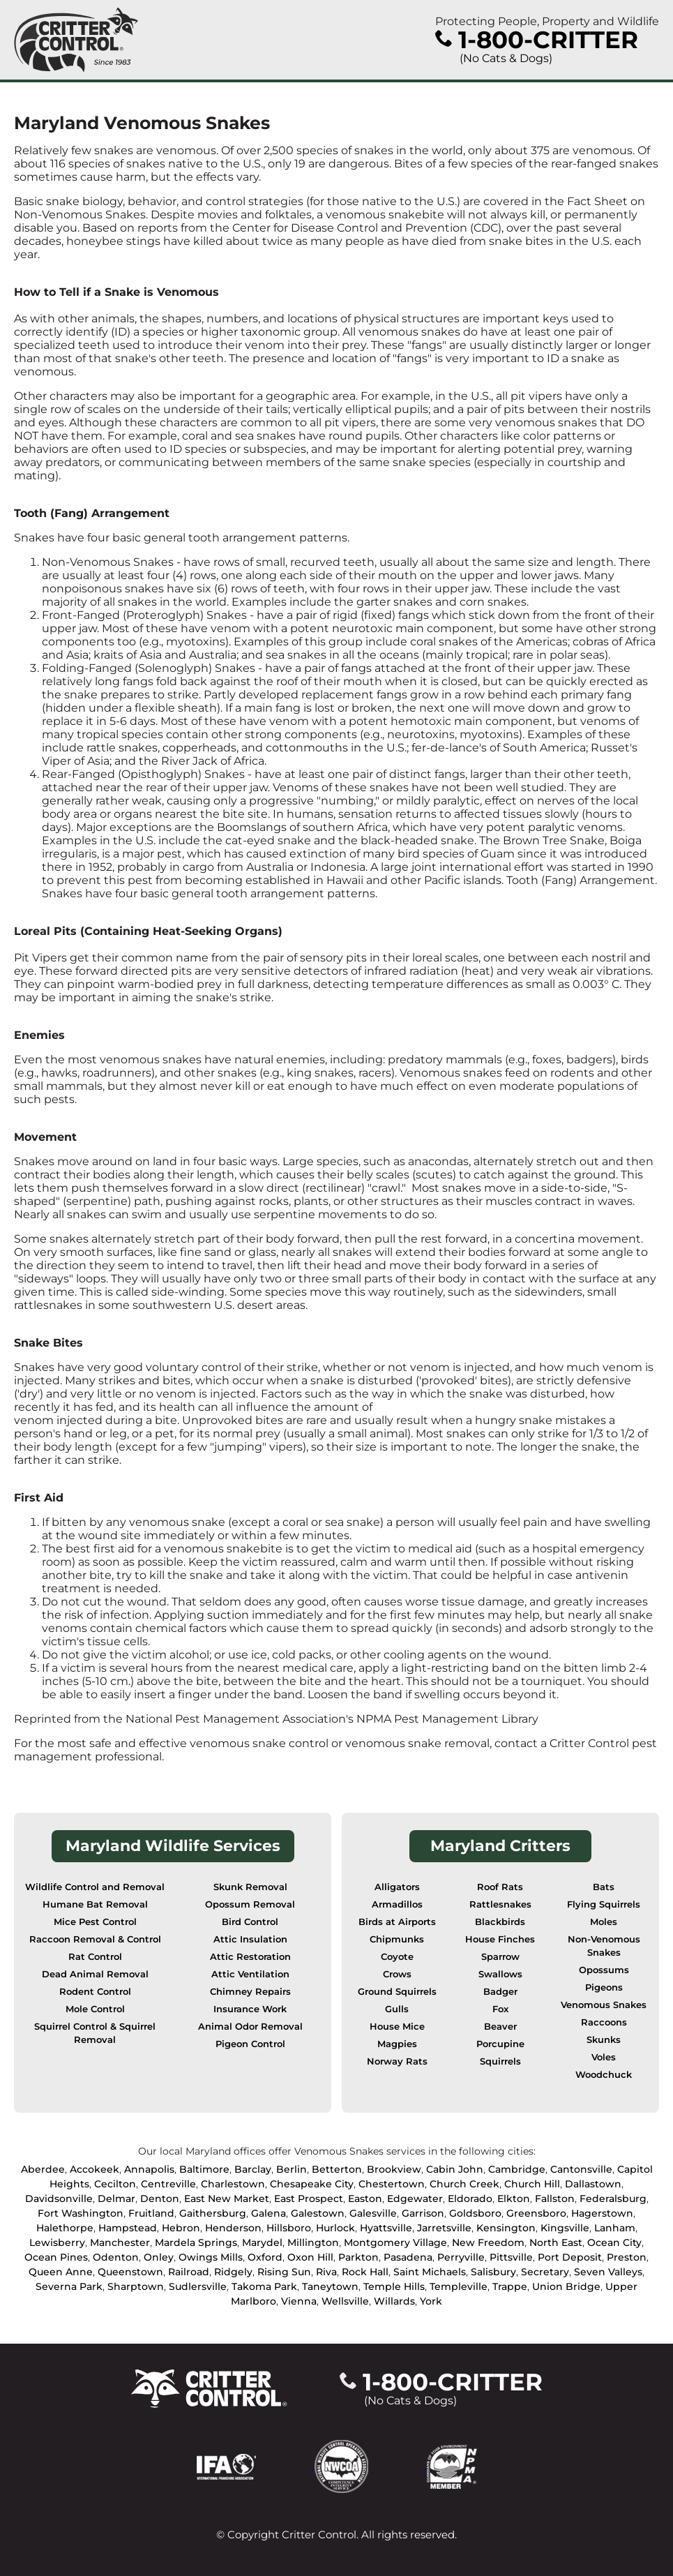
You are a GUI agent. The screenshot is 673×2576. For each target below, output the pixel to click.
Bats (603, 1887)
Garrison (423, 2213)
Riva (326, 2272)
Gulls (397, 2009)
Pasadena (408, 2257)
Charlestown (233, 2184)
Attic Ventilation (250, 1974)
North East (555, 2242)
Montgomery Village (395, 2242)
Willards (394, 2301)
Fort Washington (80, 2213)
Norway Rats (397, 2061)
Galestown (318, 2213)
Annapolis (149, 2169)
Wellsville (345, 2301)
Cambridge (516, 2169)
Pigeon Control (250, 2044)
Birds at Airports (397, 1922)
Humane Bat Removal (95, 1904)
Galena (268, 2213)
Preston (626, 2257)
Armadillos (397, 1904)
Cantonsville (581, 2169)
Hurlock (335, 2228)
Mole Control (95, 2009)
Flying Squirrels (603, 1904)
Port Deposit (570, 2257)
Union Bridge (566, 2286)
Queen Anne (61, 2272)
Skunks (604, 2040)
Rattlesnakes (500, 1904)
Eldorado (470, 2198)
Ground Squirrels (397, 1991)
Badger (500, 1991)
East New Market (226, 2198)
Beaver (500, 2026)
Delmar (116, 2198)
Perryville (461, 2257)
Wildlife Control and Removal (95, 1887)
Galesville (373, 2213)
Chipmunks (397, 1939)
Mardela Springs (196, 2242)
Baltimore (204, 2169)
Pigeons (604, 1987)
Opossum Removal (250, 1904)
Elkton (513, 2198)
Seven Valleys (608, 2272)
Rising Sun (284, 2272)
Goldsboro (475, 2213)
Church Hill (532, 2184)
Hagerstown (602, 2213)
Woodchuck (603, 2074)
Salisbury (493, 2272)
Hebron (181, 2228)
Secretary (545, 2272)
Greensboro (536, 2213)
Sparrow (500, 1957)
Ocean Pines (56, 2257)
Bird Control (250, 1922)
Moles (603, 1922)
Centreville (168, 2184)
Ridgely (233, 2272)
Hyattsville (386, 2228)
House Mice (397, 2026)
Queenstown (130, 2272)
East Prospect (308, 2198)
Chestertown (391, 2184)
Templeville (458, 2286)
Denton (159, 2198)
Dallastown (593, 2184)
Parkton (358, 2257)
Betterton (337, 2169)
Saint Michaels (429, 2272)
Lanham (614, 2228)
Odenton (116, 2257)
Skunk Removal (250, 1887)
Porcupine (500, 2044)
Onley (159, 2257)
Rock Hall (365, 2272)
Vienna (299, 2301)
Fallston (555, 2198)
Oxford (265, 2257)
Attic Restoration (250, 1957)
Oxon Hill (310, 2257)
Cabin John (454, 2169)
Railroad (188, 2272)
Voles (603, 2057)
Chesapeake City (312, 2184)
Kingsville (564, 2228)
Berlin (291, 2169)
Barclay (252, 2169)
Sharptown (135, 2286)
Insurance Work (250, 2009)
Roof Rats (500, 1887)
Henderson (233, 2228)
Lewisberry (57, 2242)
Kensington (506, 2228)
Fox (500, 2009)
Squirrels (500, 2061)
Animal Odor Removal (250, 2026)
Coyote (397, 1957)
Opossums (604, 1970)
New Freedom (488, 2242)
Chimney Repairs (250, 1991)
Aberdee (43, 2169)
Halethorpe (64, 2228)
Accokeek (94, 2169)
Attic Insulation (250, 1939)
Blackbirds (500, 1922)
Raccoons (604, 2022)
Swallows (500, 1974)
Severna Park (69, 2286)
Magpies (397, 2044)
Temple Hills (394, 2286)
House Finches (500, 1939)
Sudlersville (198, 2286)
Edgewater (415, 2198)
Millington (313, 2242)
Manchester (120, 2242)
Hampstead (127, 2228)
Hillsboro (288, 2228)
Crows (397, 1974)
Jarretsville (444, 2228)
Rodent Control (95, 1991)
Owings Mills (211, 2257)
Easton (365, 2198)
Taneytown (330, 2286)
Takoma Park (264, 2286)
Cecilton (115, 2184)
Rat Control (95, 1957)
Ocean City (614, 2242)
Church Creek (464, 2184)
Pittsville (511, 2257)
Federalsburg (613, 2198)
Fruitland (151, 2213)
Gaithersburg (212, 2213)
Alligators (397, 1887)
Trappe (509, 2286)
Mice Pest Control (95, 1922)
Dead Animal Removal (95, 1974)
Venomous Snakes (603, 2005)
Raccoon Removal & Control (95, 1939)
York (431, 2301)
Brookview (394, 2169)
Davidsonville (59, 2198)
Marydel (262, 2242)
